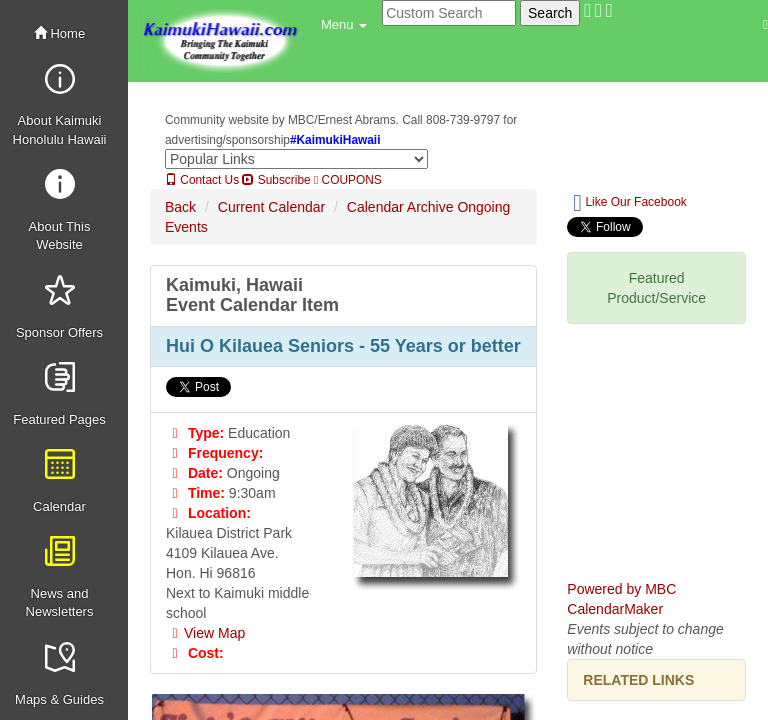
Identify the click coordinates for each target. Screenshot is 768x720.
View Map (205, 633)
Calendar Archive (400, 207)
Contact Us (202, 180)
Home (59, 33)
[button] (344, 25)
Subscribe (276, 180)
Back (180, 207)
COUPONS (348, 180)
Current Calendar (271, 207)
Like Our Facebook (629, 203)
